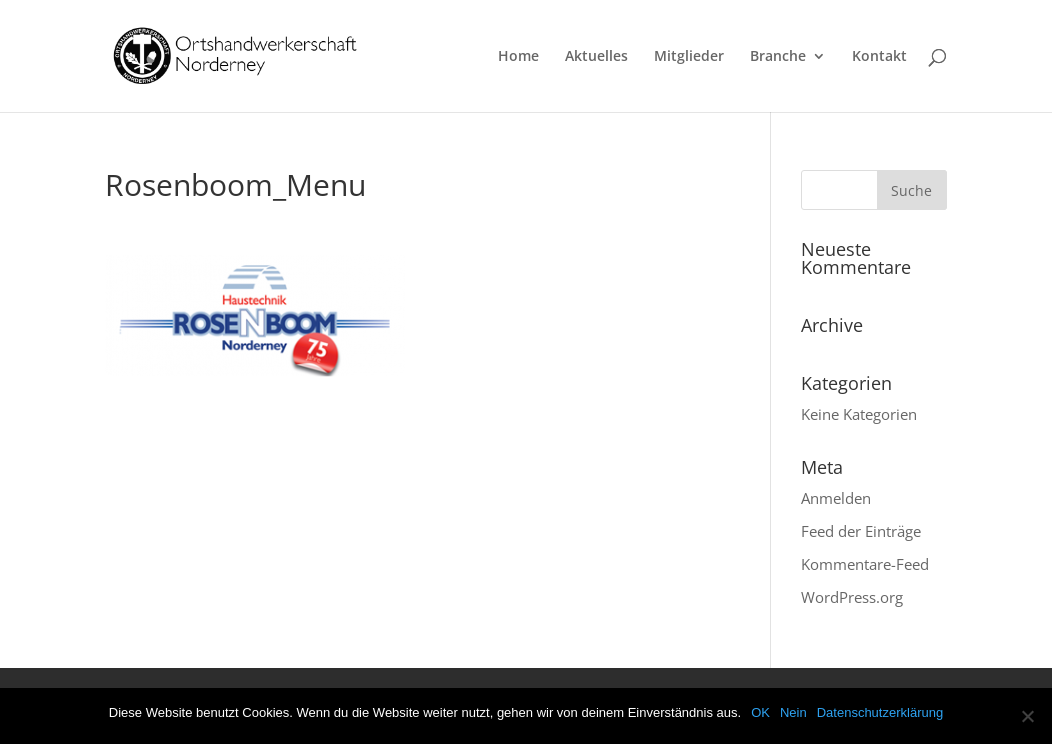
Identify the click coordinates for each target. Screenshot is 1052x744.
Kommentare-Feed (865, 564)
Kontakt (879, 57)
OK (760, 712)
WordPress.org (852, 597)
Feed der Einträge (861, 531)
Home (518, 57)
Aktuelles (596, 57)
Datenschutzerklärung (880, 712)
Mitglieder (689, 57)
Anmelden (836, 498)
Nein (793, 712)
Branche (778, 57)
